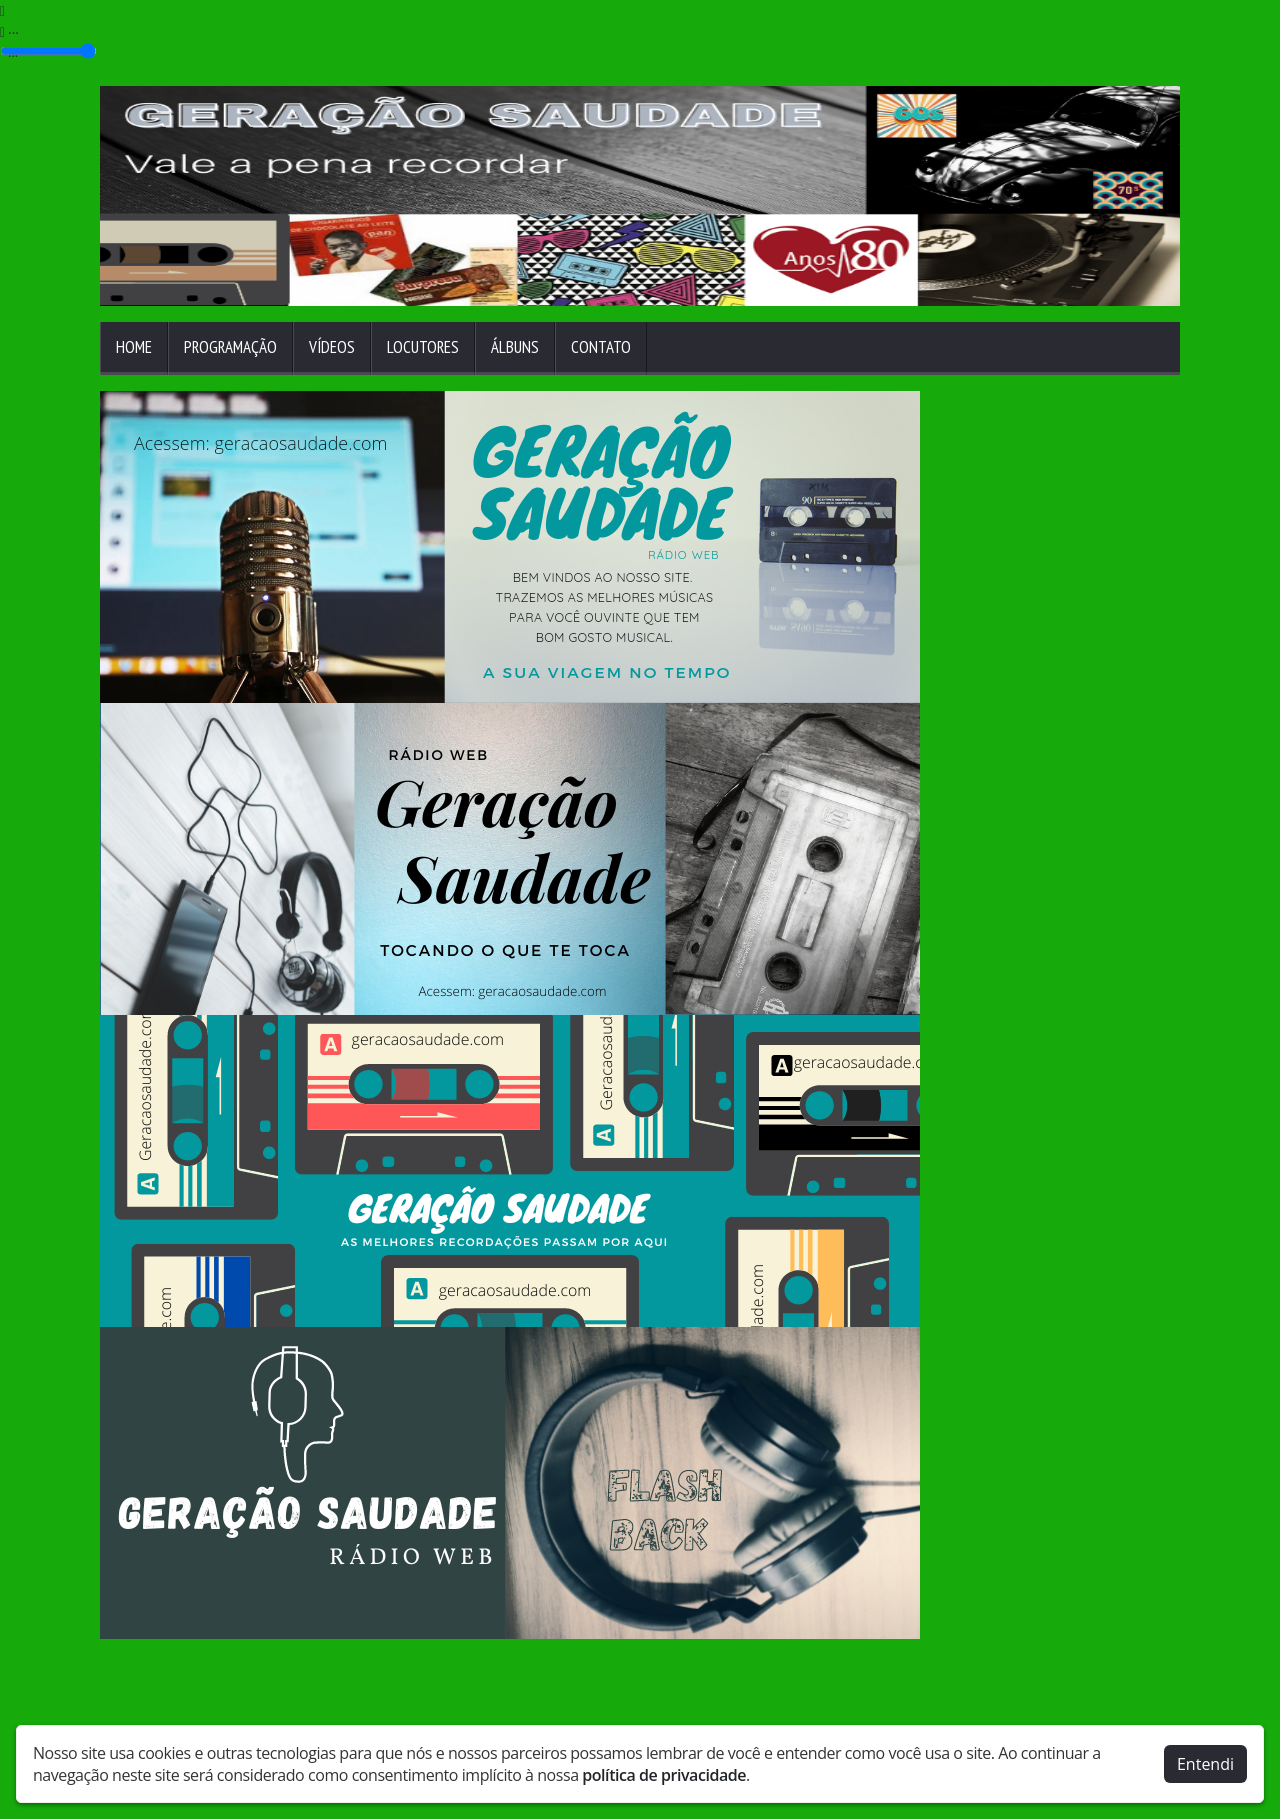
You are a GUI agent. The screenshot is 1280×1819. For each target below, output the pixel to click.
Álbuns (515, 347)
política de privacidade (664, 1773)
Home (134, 347)
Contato (601, 347)
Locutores (423, 347)
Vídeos (332, 347)
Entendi (1205, 1762)
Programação (230, 347)
